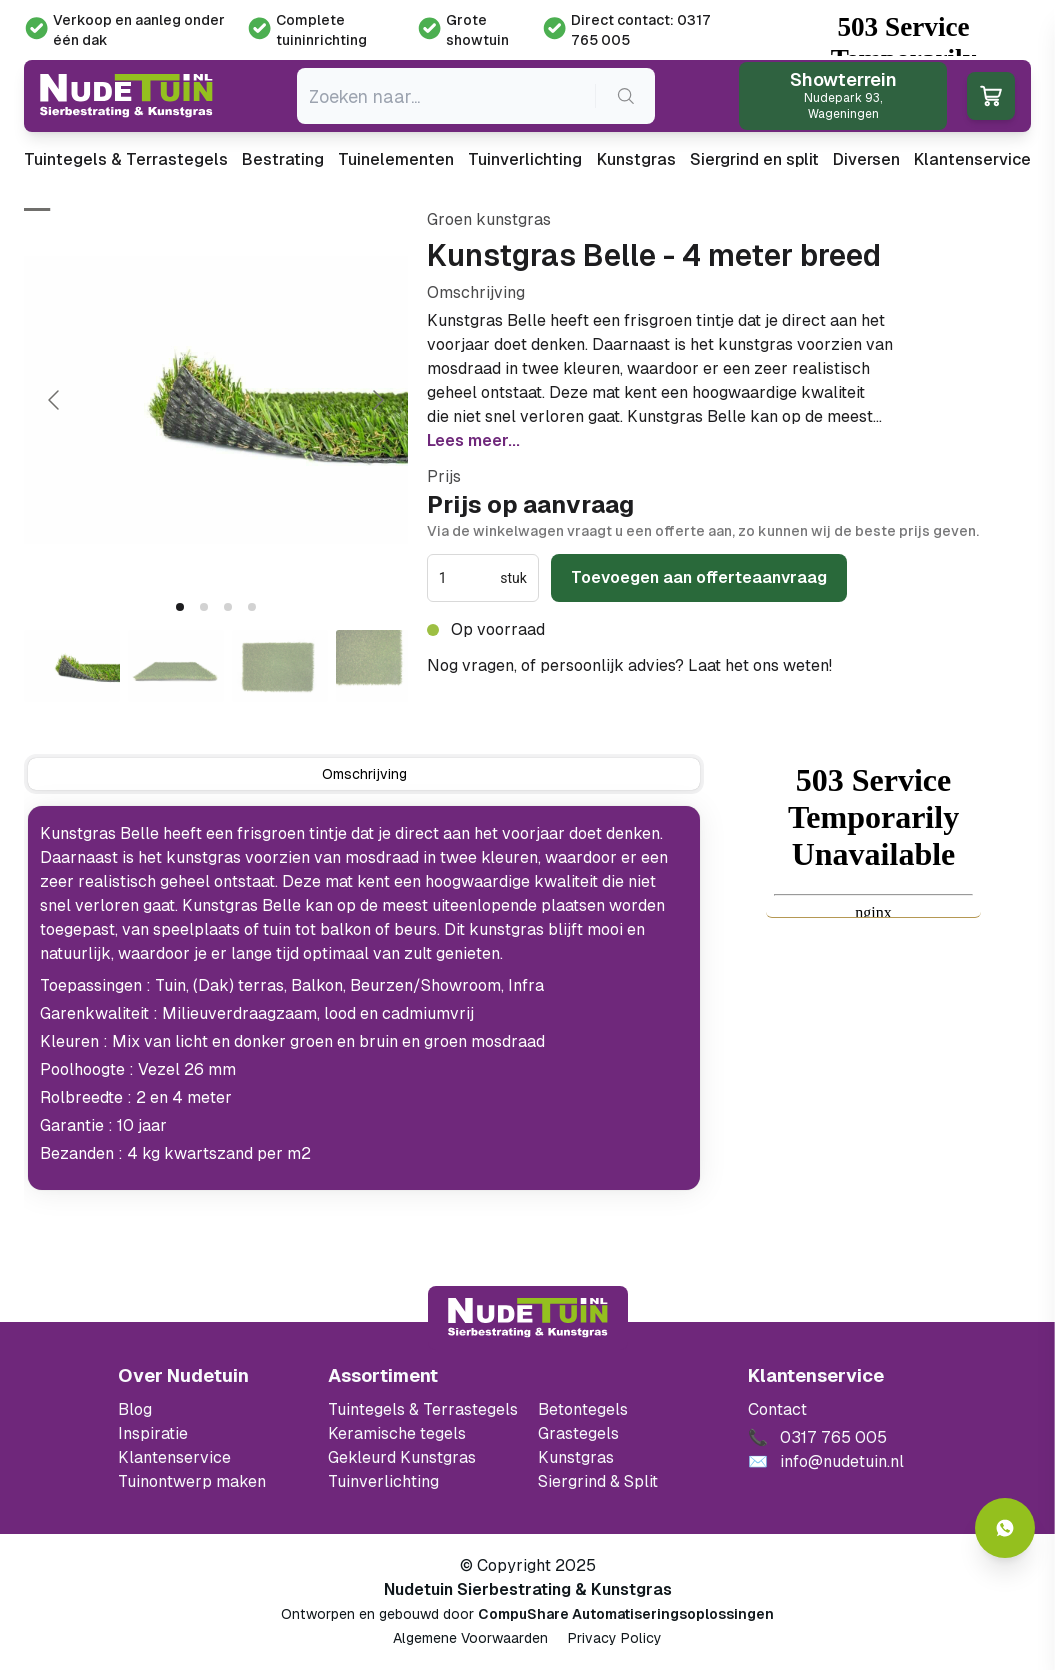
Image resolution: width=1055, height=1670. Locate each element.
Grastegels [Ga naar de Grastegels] (578, 1433)
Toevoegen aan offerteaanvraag (699, 577)
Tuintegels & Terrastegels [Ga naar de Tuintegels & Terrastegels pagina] (423, 1409)
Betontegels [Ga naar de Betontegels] (583, 1409)
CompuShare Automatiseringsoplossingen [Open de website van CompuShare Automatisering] (626, 1614)
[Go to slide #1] (72, 666)
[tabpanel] (364, 998)
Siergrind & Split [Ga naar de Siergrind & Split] (598, 1481)
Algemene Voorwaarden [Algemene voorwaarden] (470, 1638)
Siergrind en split (754, 159)
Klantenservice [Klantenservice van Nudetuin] (174, 1457)
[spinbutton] (467, 578)
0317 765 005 (889, 665)
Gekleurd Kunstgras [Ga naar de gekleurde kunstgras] (402, 1457)
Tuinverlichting (525, 159)
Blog (135, 1409)
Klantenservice (972, 159)
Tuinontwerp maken (192, 1481)
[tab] (180, 607)
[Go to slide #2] (176, 666)
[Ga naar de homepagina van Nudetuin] (126, 96)
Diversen (866, 159)
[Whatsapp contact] (1005, 1528)
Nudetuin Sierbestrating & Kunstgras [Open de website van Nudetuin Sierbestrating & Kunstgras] (528, 1589)
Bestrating (283, 159)
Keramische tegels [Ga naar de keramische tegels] (397, 1433)
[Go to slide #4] (384, 666)
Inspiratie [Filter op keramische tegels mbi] (153, 1433)
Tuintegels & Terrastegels (126, 159)
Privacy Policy (615, 1638)
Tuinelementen (396, 159)
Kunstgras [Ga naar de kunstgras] (576, 1457)
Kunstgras (636, 159)
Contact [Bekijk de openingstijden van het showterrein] (777, 1409)
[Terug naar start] (528, 1318)
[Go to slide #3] (280, 666)
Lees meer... (473, 440)
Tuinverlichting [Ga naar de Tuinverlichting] (383, 1481)
